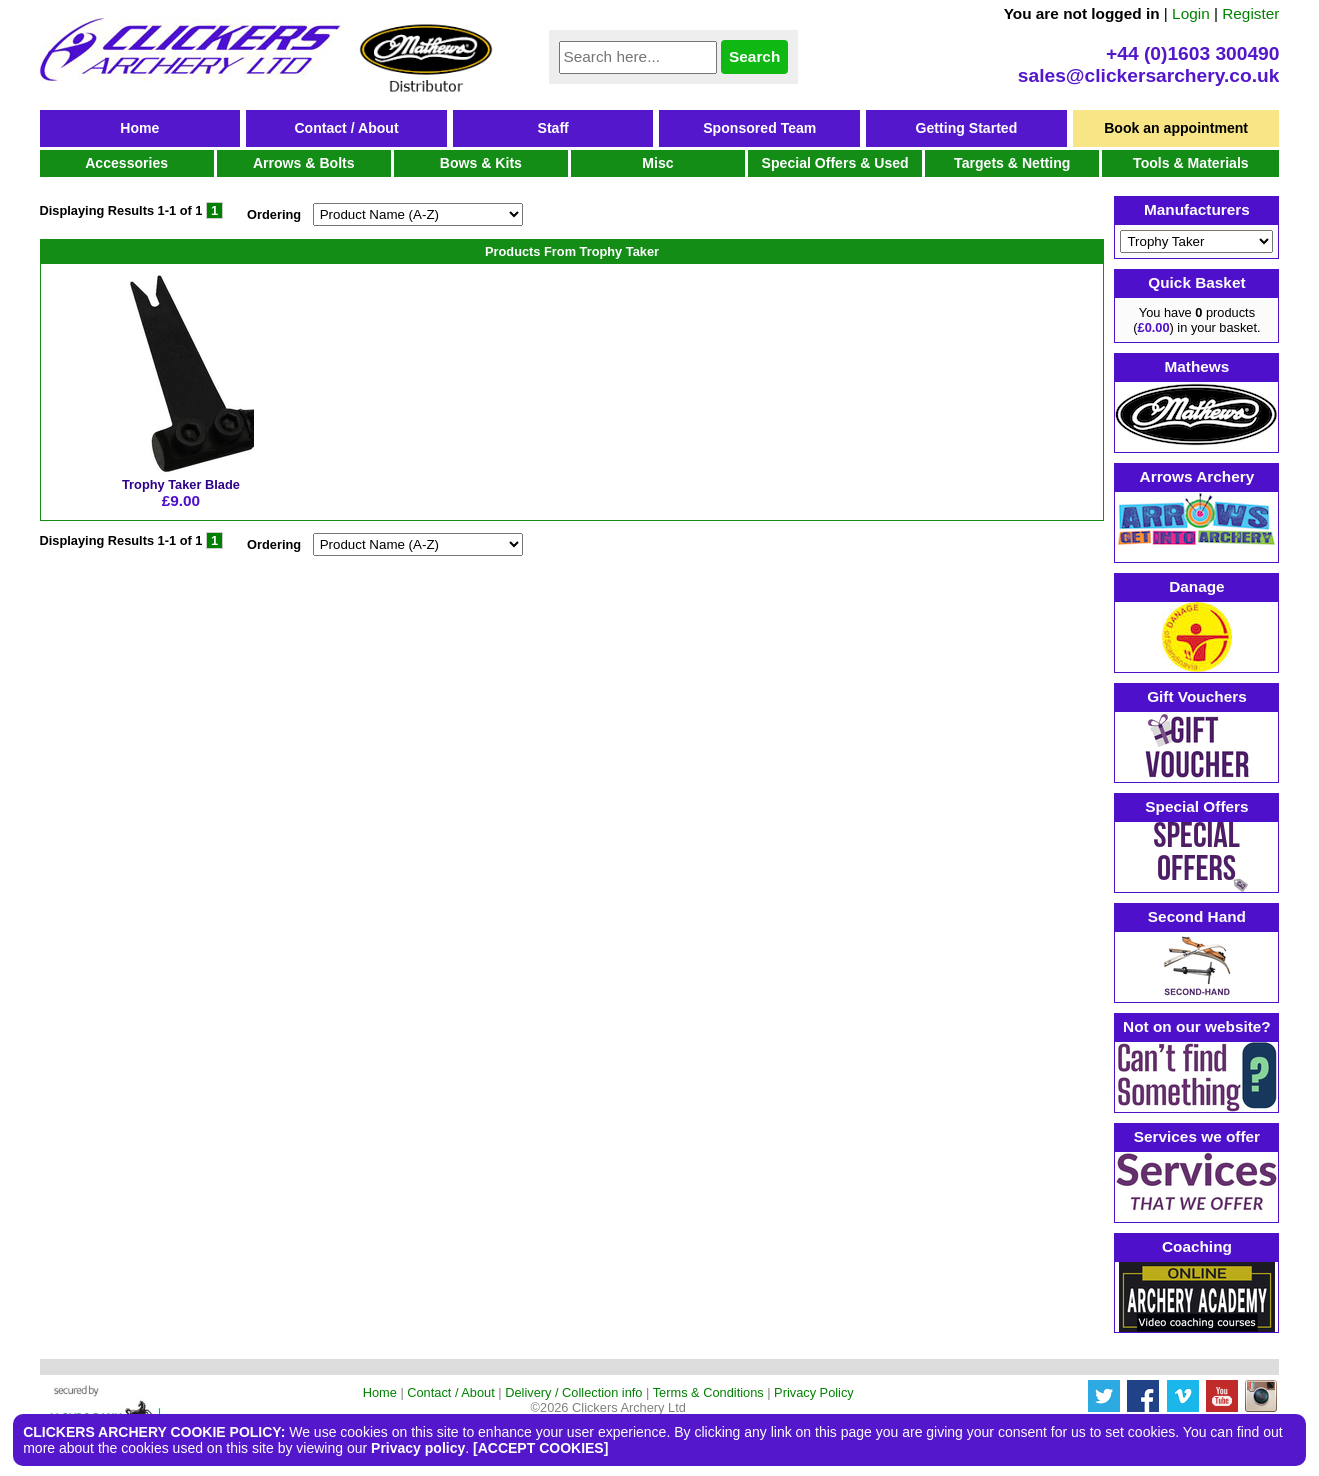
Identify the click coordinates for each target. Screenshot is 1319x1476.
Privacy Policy (814, 1392)
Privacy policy (418, 1448)
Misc (657, 163)
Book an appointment (1176, 128)
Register (1250, 13)
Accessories (126, 163)
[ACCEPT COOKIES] (540, 1448)
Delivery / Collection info (573, 1392)
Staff (553, 128)
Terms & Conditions (708, 1392)
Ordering (274, 214)
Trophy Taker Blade (181, 484)
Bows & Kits (481, 163)
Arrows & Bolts (304, 163)
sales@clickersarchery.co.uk (1149, 75)
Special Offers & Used (835, 163)
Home (139, 128)
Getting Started (967, 128)
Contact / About (346, 128)
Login (1191, 13)
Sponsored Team (759, 128)
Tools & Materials (1191, 163)
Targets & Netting (1012, 163)
